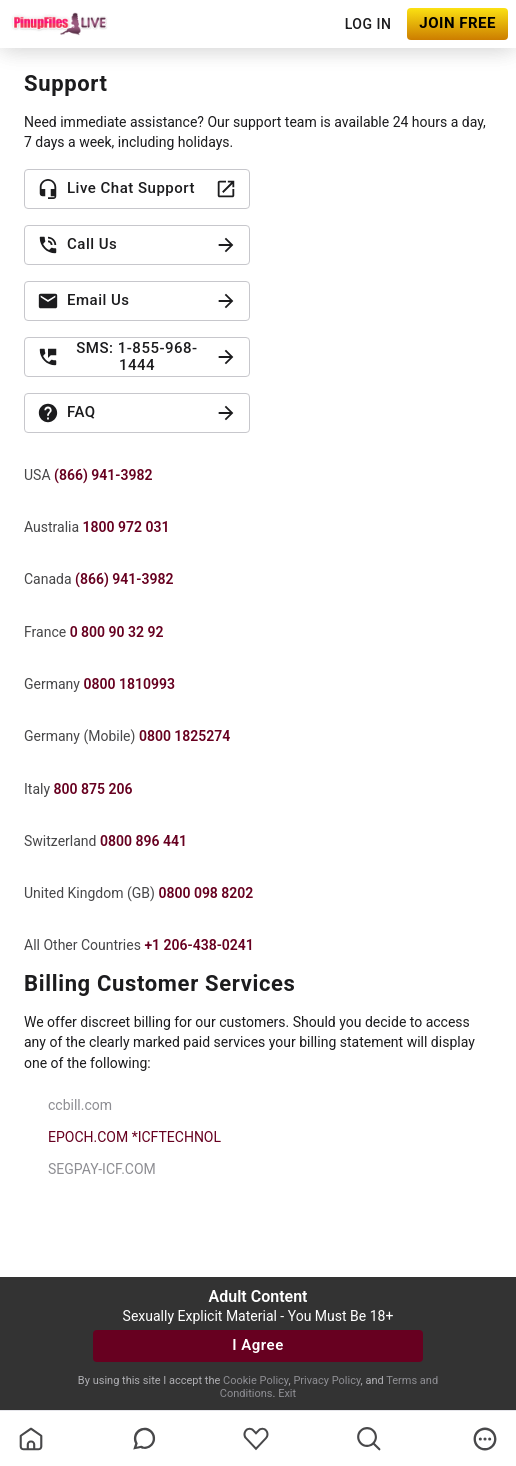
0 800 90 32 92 (117, 632)
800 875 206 (93, 789)
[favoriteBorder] (256, 1439)
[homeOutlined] (31, 1439)
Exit (287, 1393)
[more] (485, 1439)
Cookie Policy (255, 1380)
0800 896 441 (143, 841)
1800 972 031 (126, 527)
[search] (369, 1439)
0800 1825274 (184, 736)
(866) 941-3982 (103, 475)
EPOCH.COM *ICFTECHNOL (134, 1137)
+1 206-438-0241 (198, 945)
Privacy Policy (326, 1380)
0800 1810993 (128, 684)
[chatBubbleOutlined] (144, 1438)
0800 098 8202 (205, 893)
